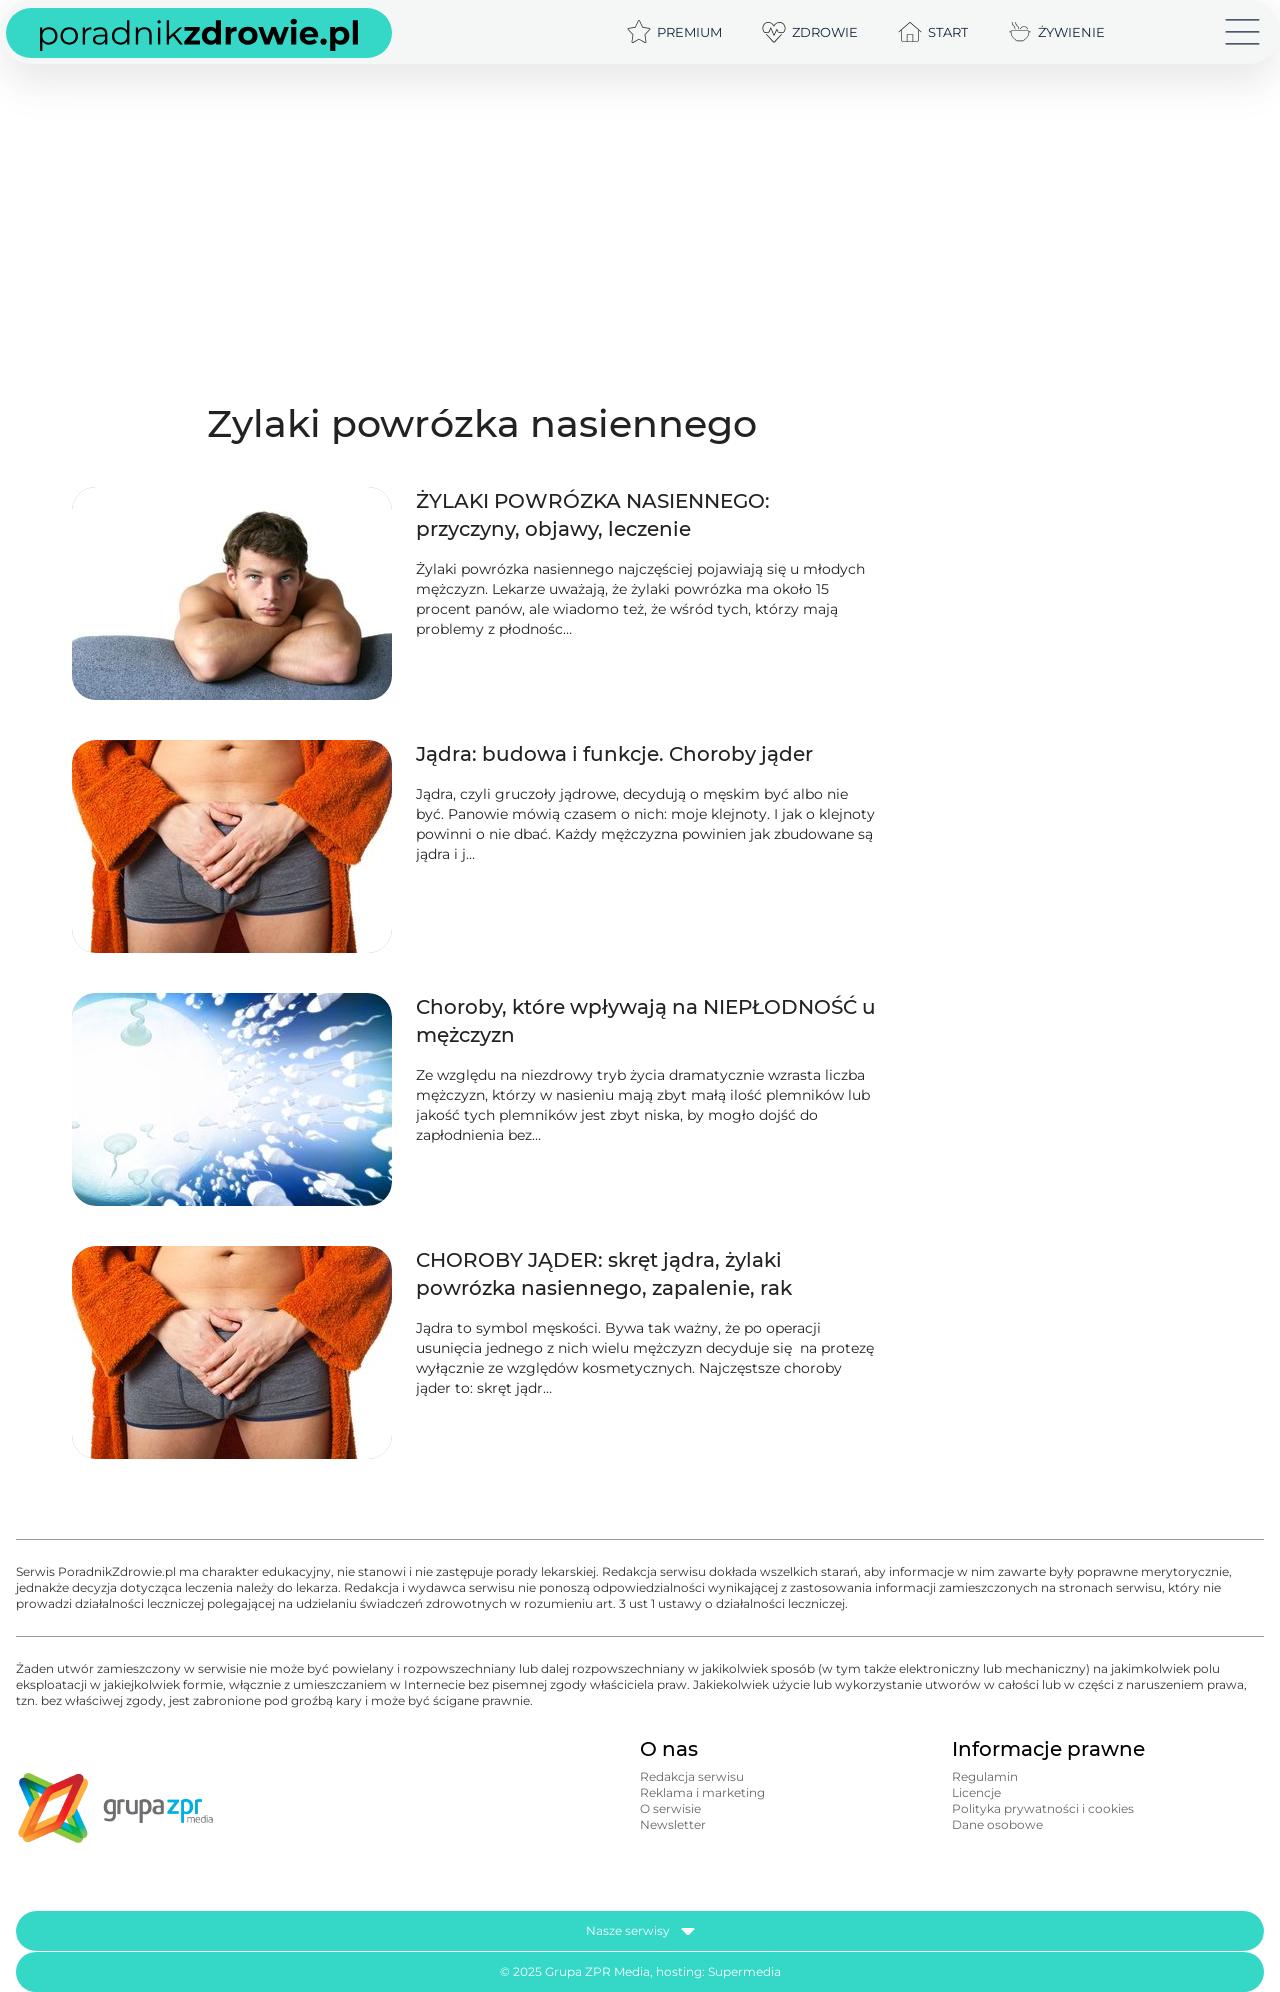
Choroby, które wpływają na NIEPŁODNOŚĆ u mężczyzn (646, 1021)
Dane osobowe (997, 1824)
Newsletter (673, 1824)
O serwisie (670, 1808)
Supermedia (744, 1971)
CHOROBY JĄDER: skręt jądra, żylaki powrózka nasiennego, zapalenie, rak (604, 1274)
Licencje (976, 1792)
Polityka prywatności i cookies (1043, 1808)
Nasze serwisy (640, 1931)
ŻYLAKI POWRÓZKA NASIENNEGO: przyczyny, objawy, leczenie (593, 515)
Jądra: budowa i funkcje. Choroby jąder (614, 754)
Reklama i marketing (702, 1792)
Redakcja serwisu (692, 1776)
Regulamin (985, 1776)
